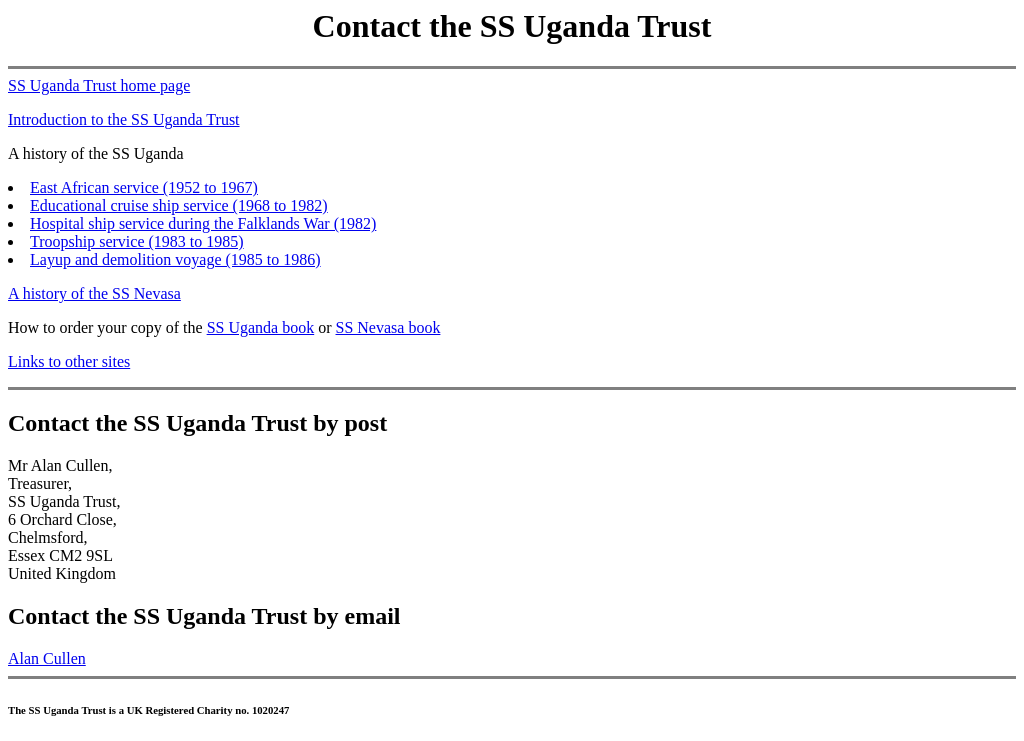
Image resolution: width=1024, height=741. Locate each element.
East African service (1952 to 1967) (144, 187)
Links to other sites (69, 361)
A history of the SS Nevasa (94, 293)
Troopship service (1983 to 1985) (137, 241)
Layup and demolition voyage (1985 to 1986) (175, 259)
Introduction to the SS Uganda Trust (124, 119)
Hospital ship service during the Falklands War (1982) (203, 223)
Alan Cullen (47, 658)
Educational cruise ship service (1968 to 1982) (179, 205)
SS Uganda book (261, 327)
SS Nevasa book (388, 327)
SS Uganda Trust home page (99, 85)
